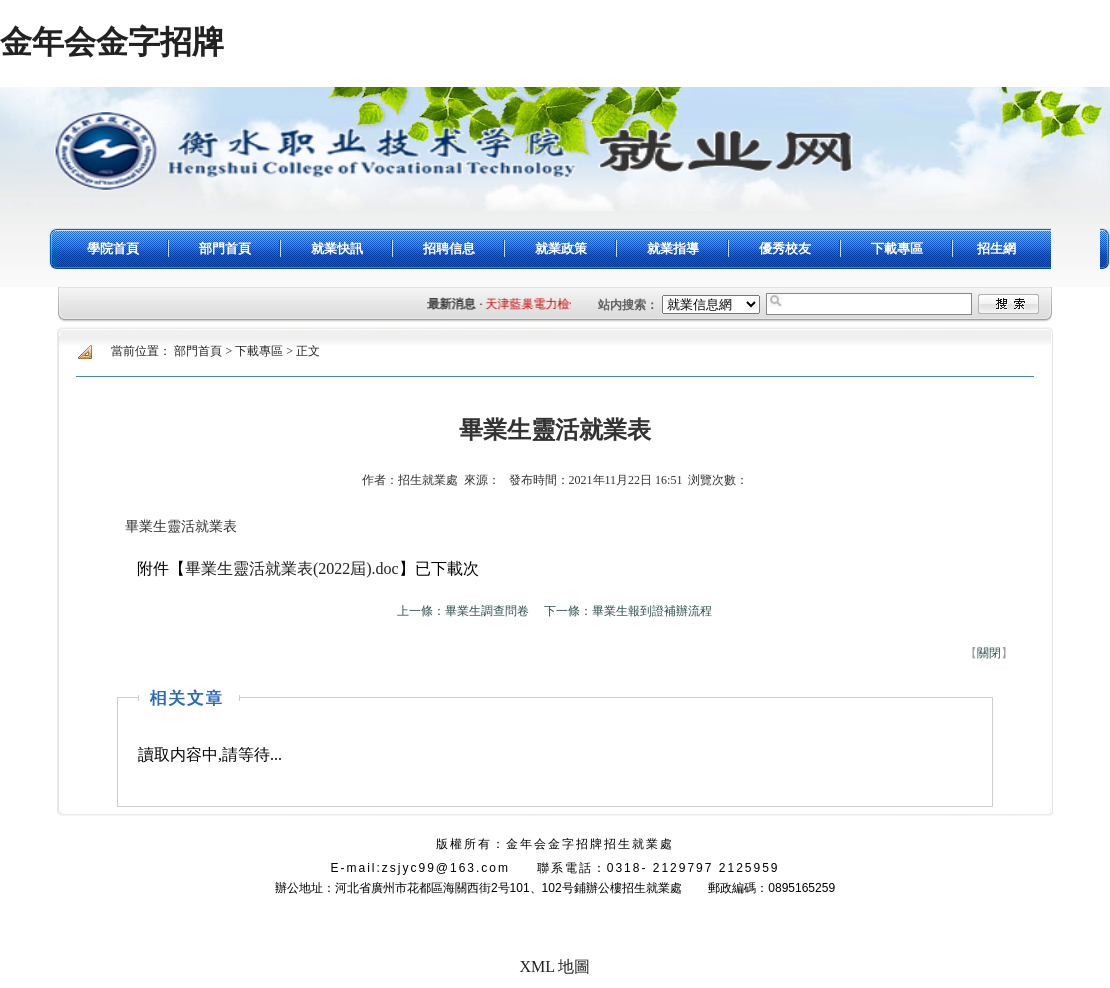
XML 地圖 (555, 966)
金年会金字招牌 (112, 42)
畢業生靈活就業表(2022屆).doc (292, 568)
